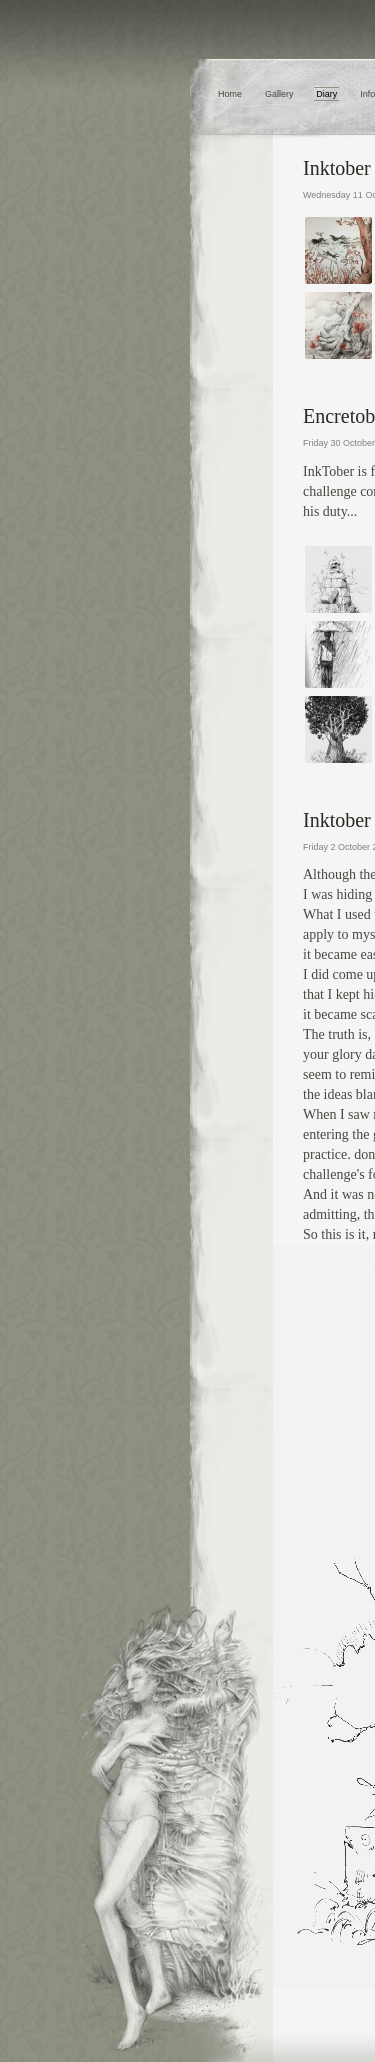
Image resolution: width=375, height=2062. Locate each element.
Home (230, 94)
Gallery (279, 94)
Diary (326, 94)
